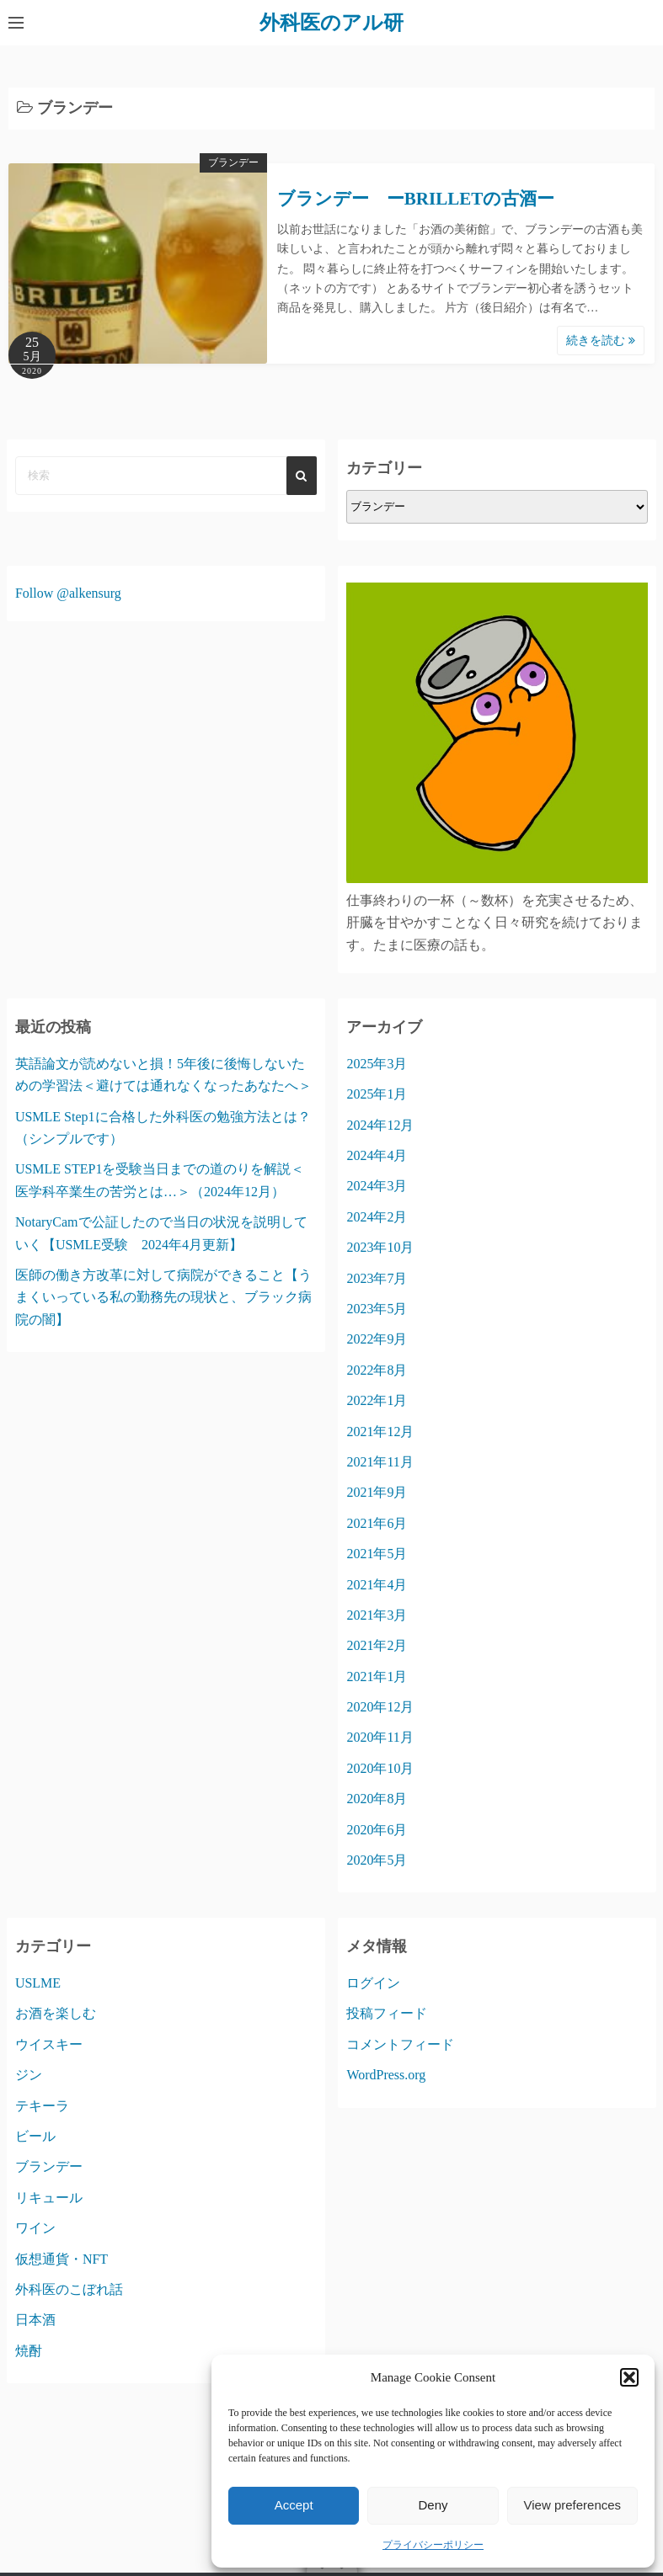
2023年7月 (376, 1278)
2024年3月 (376, 1186)
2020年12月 (380, 1707)
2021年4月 (376, 1585)
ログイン (373, 1983)
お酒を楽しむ (55, 2013)
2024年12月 (380, 1125)
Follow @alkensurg (68, 593)
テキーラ (42, 2106)
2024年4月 (376, 1155)
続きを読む (600, 340)
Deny (432, 2505)
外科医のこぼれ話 (69, 2289)
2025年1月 (376, 1094)
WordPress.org (385, 2075)
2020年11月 (379, 1737)
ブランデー (233, 162)
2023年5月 (376, 1308)
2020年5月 (376, 1860)
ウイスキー (49, 2044)
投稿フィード (386, 2013)
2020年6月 (376, 1830)
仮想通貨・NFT (61, 2259)
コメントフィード (400, 2044)
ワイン (35, 2228)
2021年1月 (376, 1676)
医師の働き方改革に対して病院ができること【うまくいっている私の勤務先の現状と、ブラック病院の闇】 (163, 1297)
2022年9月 (376, 1339)
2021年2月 (376, 1645)
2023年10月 (380, 1247)
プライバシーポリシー (433, 2545)
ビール (35, 2136)
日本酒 (35, 2320)
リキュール (49, 2197)
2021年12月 (380, 1431)
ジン (28, 2075)
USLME (38, 1983)
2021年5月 (376, 1553)
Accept (294, 2505)
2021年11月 (379, 1462)
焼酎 (28, 2351)
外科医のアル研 (331, 23)
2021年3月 (376, 1615)
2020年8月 (376, 1798)
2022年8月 (376, 1370)
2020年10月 (380, 1768)
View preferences (573, 2505)
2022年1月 (376, 1400)
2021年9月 (376, 1492)
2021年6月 (376, 1523)
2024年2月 (376, 1217)
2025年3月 (376, 1063)
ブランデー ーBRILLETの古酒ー (415, 199)
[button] (629, 2377)
